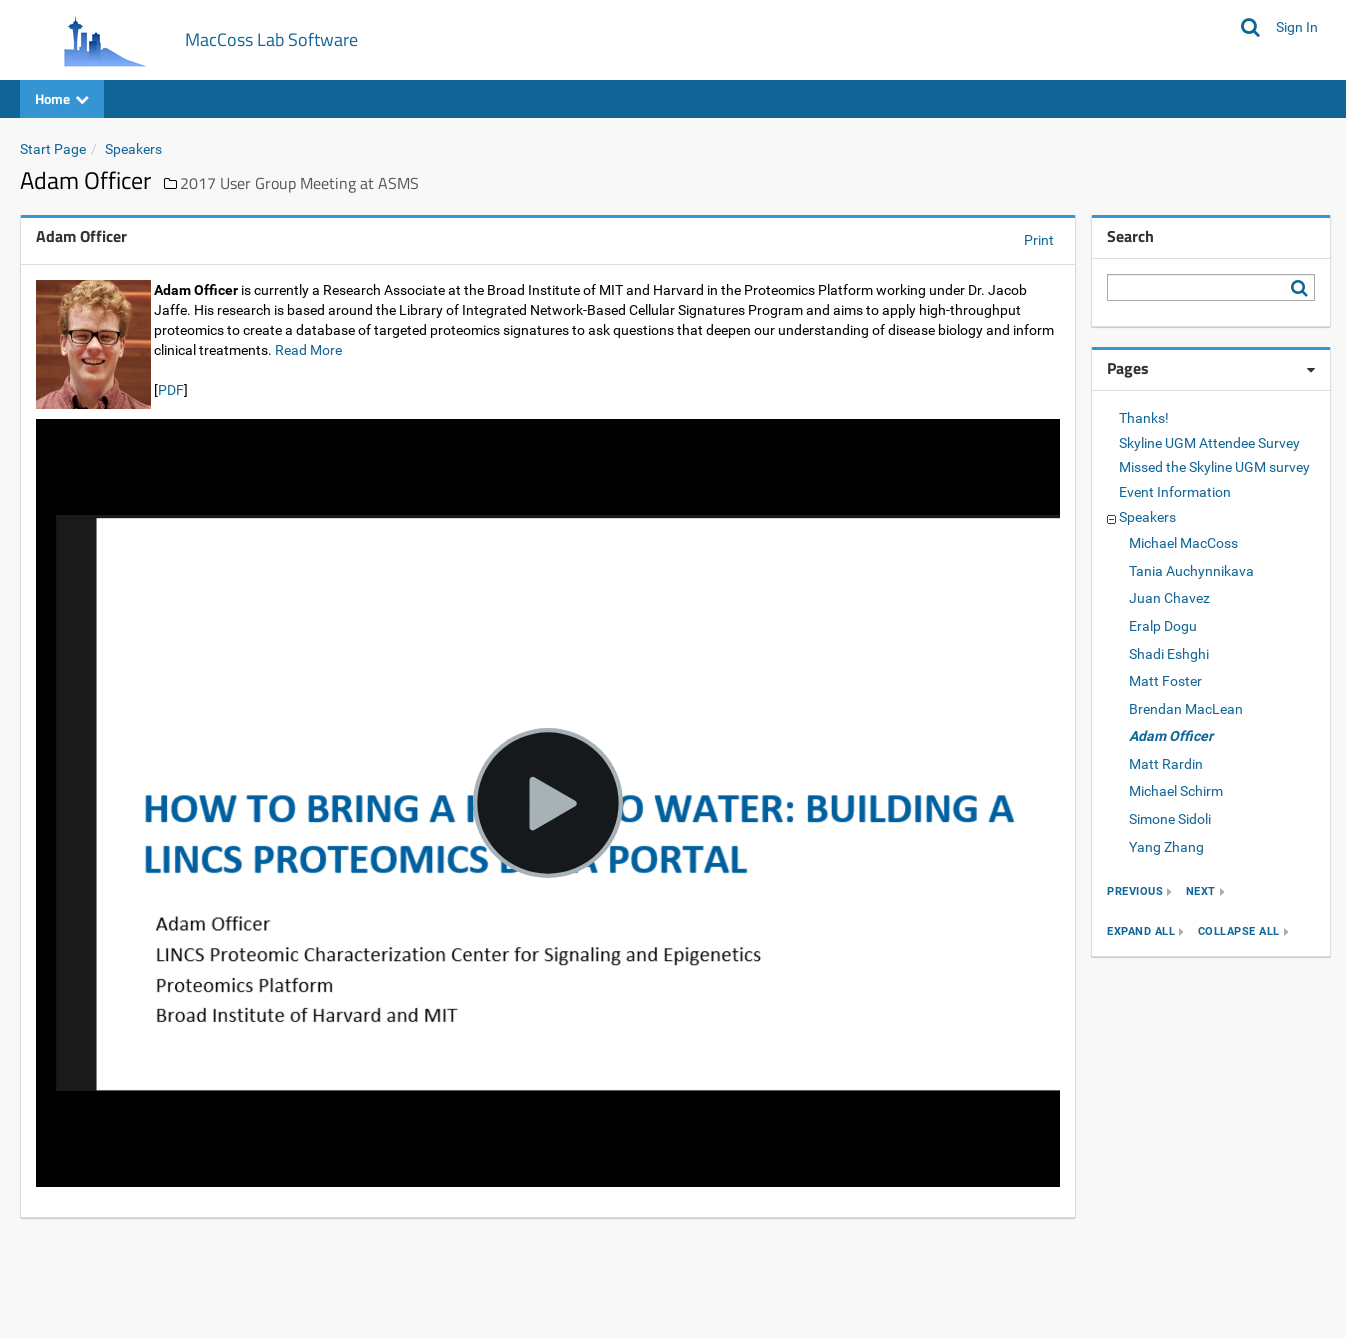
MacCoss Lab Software (271, 39)
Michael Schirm (1176, 791)
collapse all (1239, 931)
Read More (308, 350)
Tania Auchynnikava (1191, 571)
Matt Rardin (1166, 764)
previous (1135, 891)
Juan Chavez (1169, 598)
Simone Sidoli (1170, 819)
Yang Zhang (1166, 847)
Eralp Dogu (1163, 626)
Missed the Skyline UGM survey (1214, 467)
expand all (1141, 931)
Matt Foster (1165, 681)
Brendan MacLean (1186, 709)
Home (62, 98)
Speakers (133, 149)
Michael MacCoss (1183, 543)
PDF (171, 390)
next (1201, 891)
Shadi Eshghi (1169, 654)
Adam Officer (1171, 736)
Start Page (53, 149)
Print (1039, 240)
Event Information (1175, 492)
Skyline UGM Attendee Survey (1209, 443)
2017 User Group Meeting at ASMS (299, 183)
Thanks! (1144, 418)
